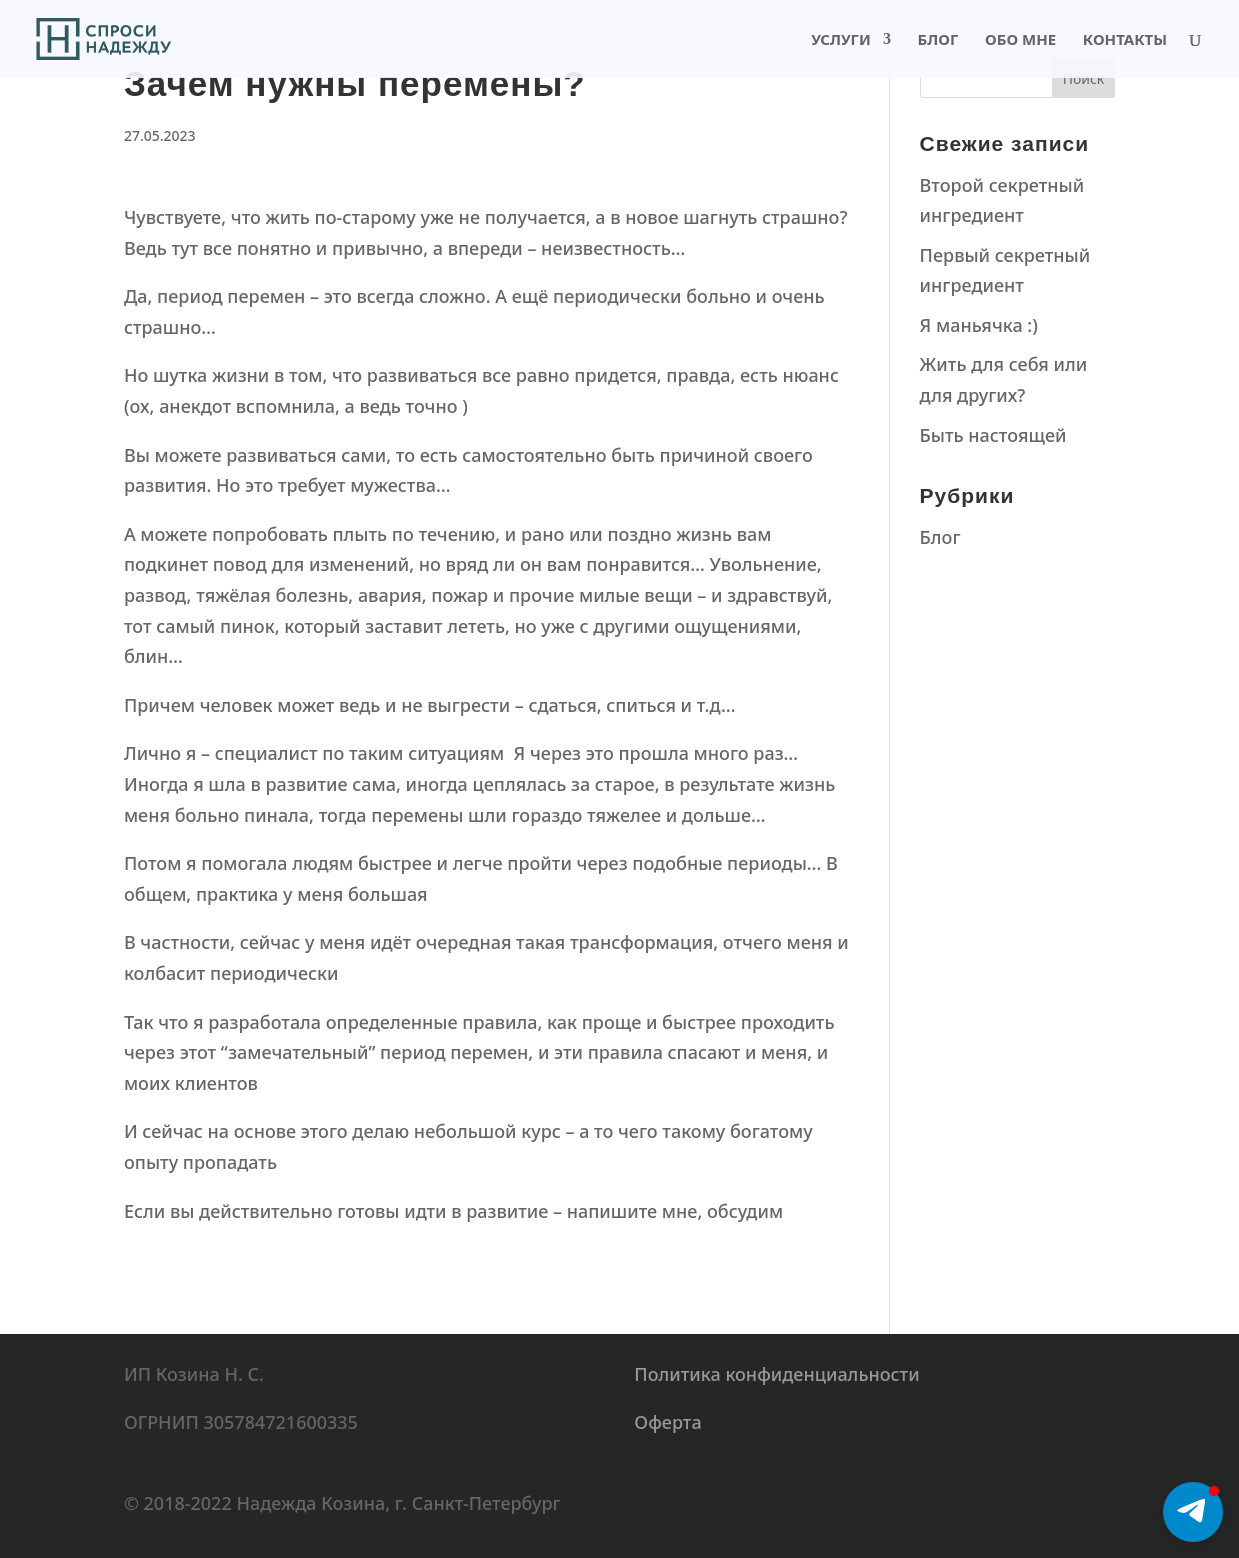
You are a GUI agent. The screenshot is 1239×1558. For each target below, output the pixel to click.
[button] (1193, 1512)
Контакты (1125, 40)
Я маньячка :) (979, 325)
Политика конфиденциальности (776, 1374)
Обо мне (1020, 40)
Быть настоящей (993, 435)
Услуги (841, 40)
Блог (938, 40)
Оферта (667, 1422)
